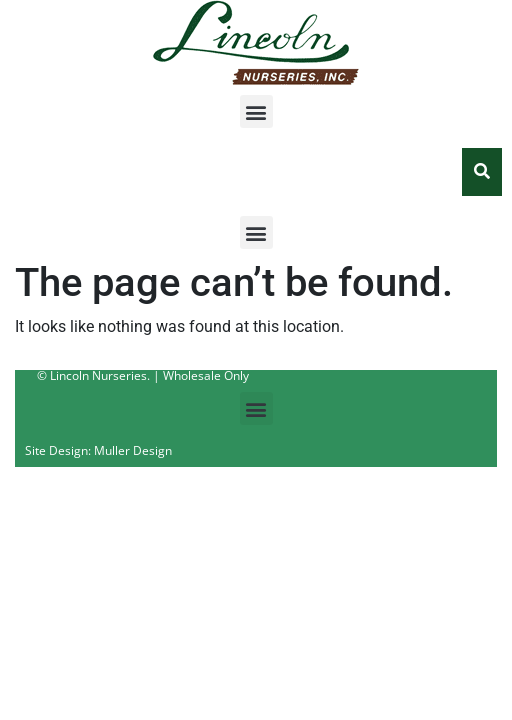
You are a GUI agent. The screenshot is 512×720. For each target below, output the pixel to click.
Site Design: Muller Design (98, 450)
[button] (256, 111)
